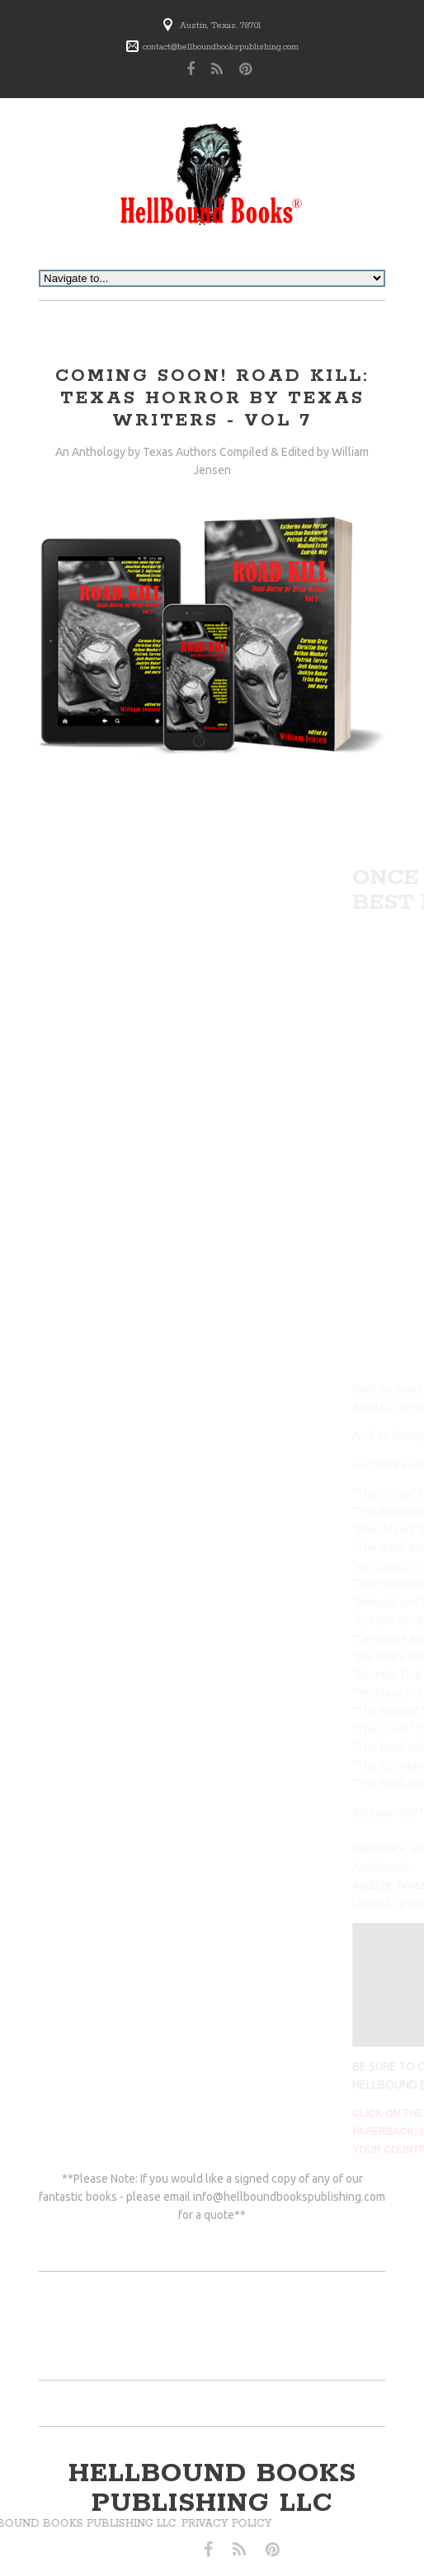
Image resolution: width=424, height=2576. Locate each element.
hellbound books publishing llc (212, 2489)
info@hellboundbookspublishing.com (289, 2196)
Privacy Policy (92, 2523)
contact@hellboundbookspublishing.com (221, 47)
